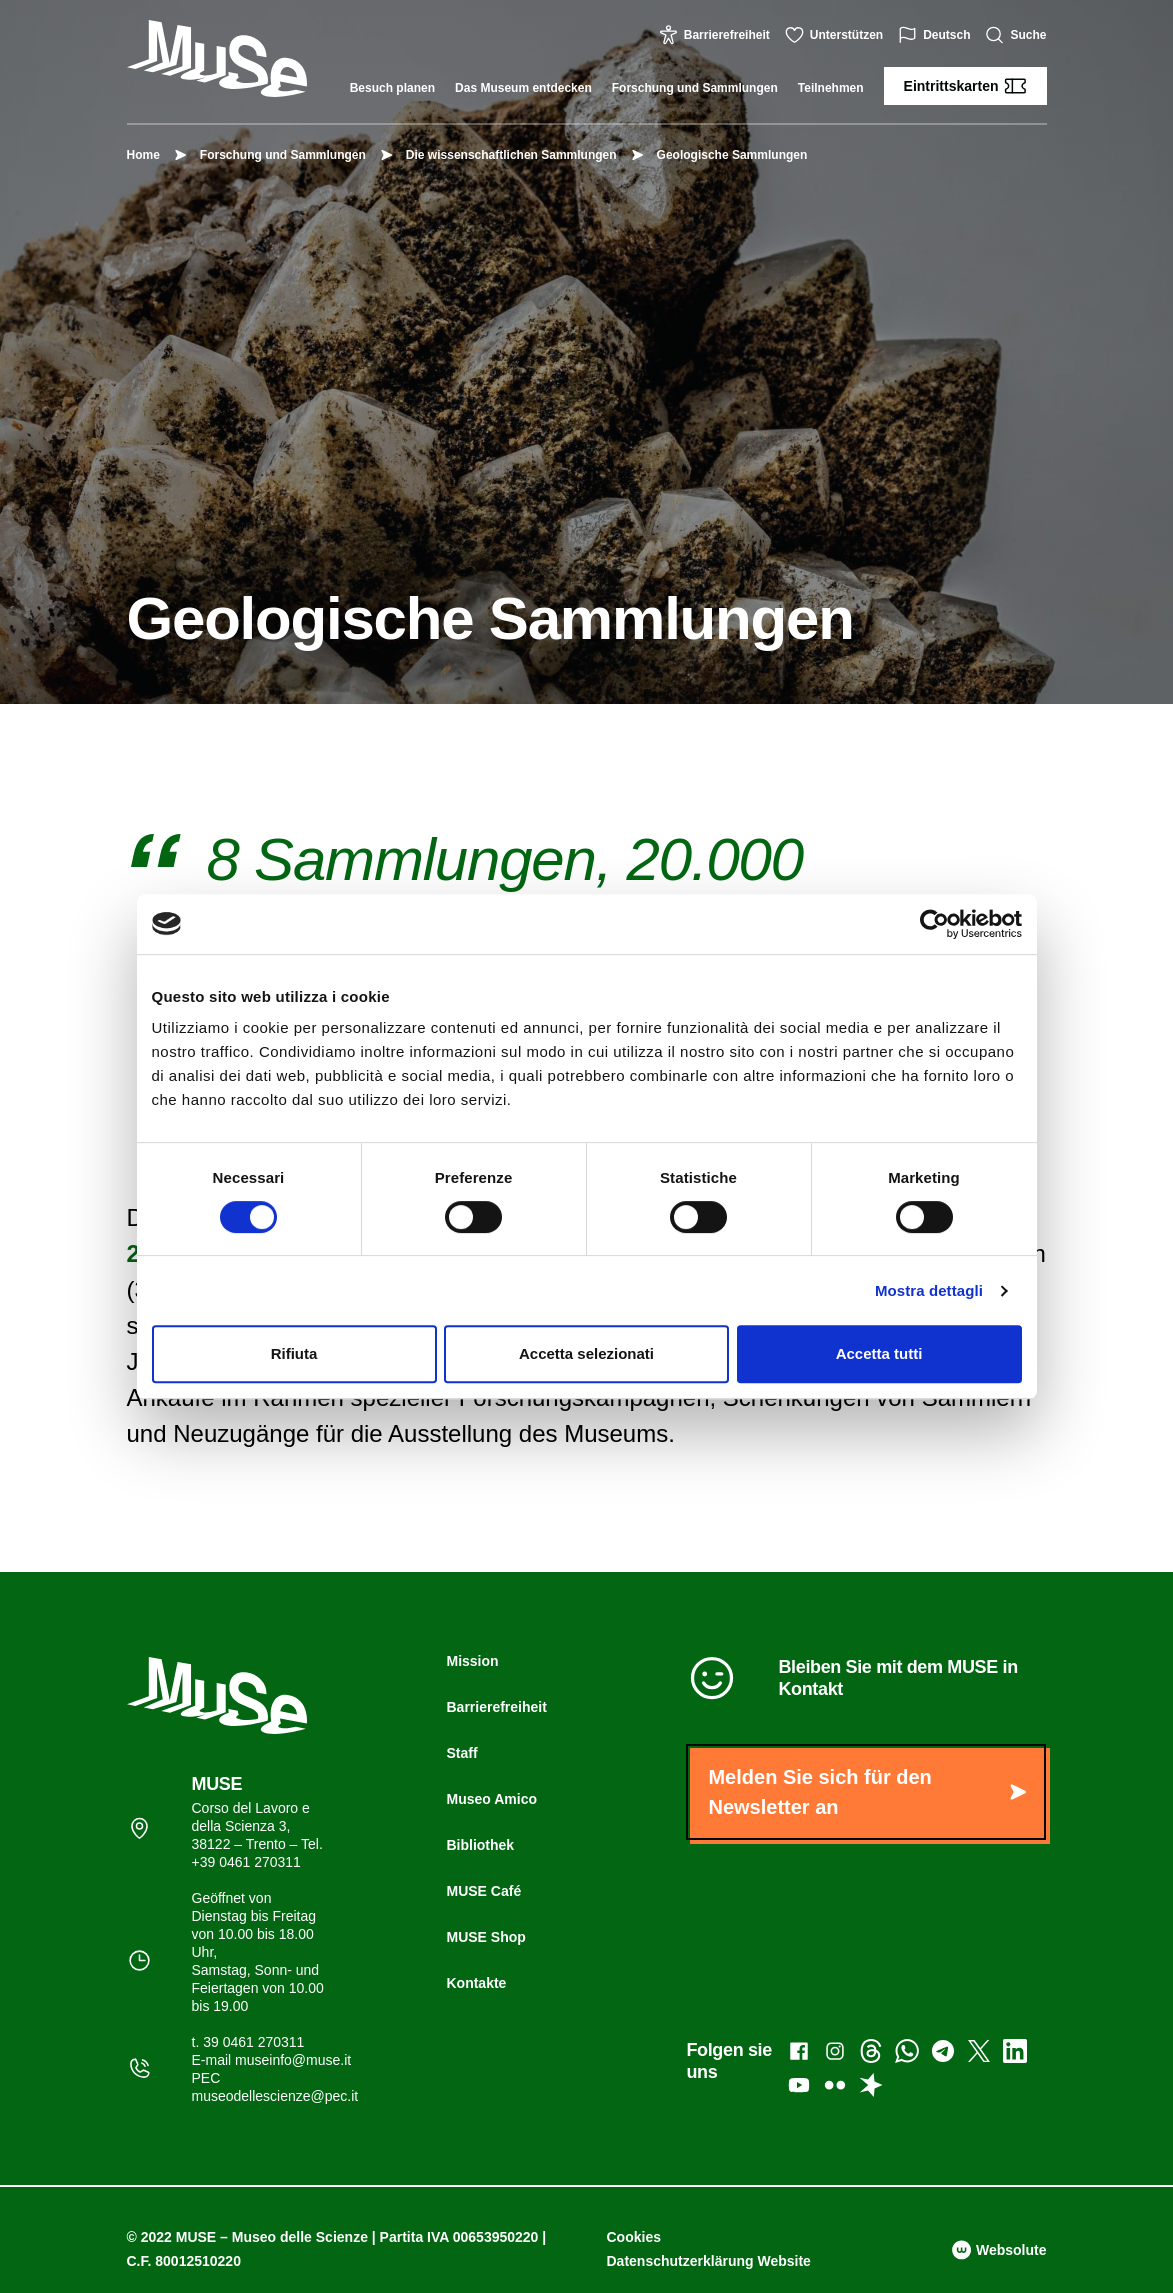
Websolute (999, 2250)
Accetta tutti (879, 1353)
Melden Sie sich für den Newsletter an (867, 1792)
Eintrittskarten (965, 86)
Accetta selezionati (586, 1353)
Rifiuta (294, 1353)
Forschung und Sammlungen (695, 88)
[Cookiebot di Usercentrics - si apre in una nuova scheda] (934, 924)
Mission (472, 1661)
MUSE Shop (485, 1937)
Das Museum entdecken (523, 88)
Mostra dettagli (929, 1290)
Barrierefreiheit (717, 35)
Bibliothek (480, 1845)
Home (143, 155)
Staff (461, 1753)
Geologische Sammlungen (722, 155)
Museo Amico (491, 1799)
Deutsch (936, 35)
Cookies (634, 2237)
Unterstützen (836, 35)
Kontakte (476, 1983)
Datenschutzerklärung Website (709, 2261)
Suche (1018, 35)
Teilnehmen (831, 88)
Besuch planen (392, 88)
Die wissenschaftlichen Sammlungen (501, 155)
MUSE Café (483, 1891)
